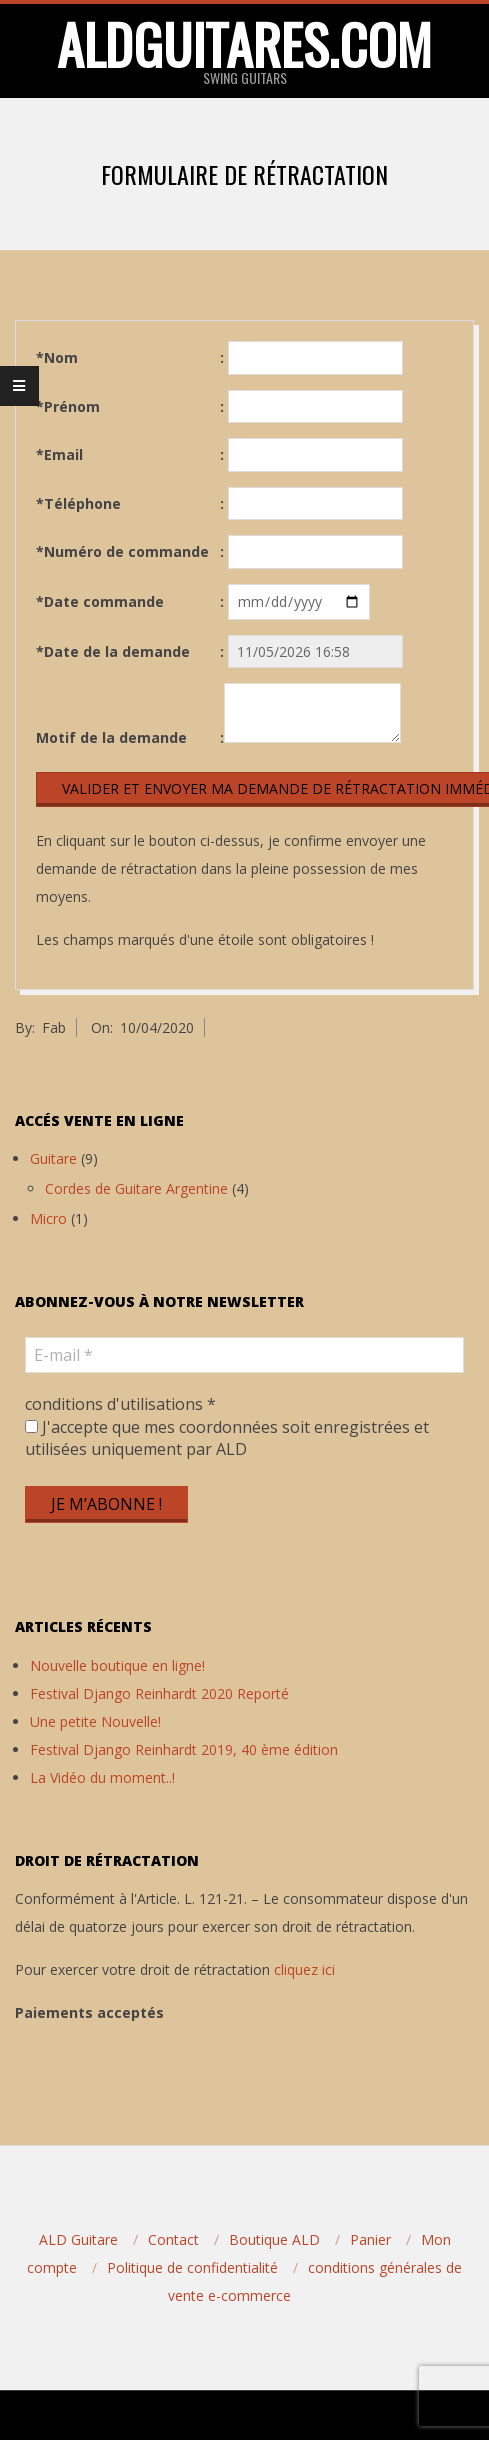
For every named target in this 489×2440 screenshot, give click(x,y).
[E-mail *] (244, 1355)
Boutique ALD (274, 2239)
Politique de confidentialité (192, 2267)
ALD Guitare (78, 2239)
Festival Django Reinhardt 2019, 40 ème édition (184, 1749)
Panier (370, 2239)
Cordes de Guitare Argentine (136, 1188)
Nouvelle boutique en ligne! (117, 1665)
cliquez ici (304, 1969)
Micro (48, 1218)
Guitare (53, 1158)
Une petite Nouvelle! (95, 1721)
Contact (173, 2239)
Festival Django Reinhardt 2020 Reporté (159, 1693)
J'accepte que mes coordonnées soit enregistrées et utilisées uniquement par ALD (227, 1438)
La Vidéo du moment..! (102, 1777)
